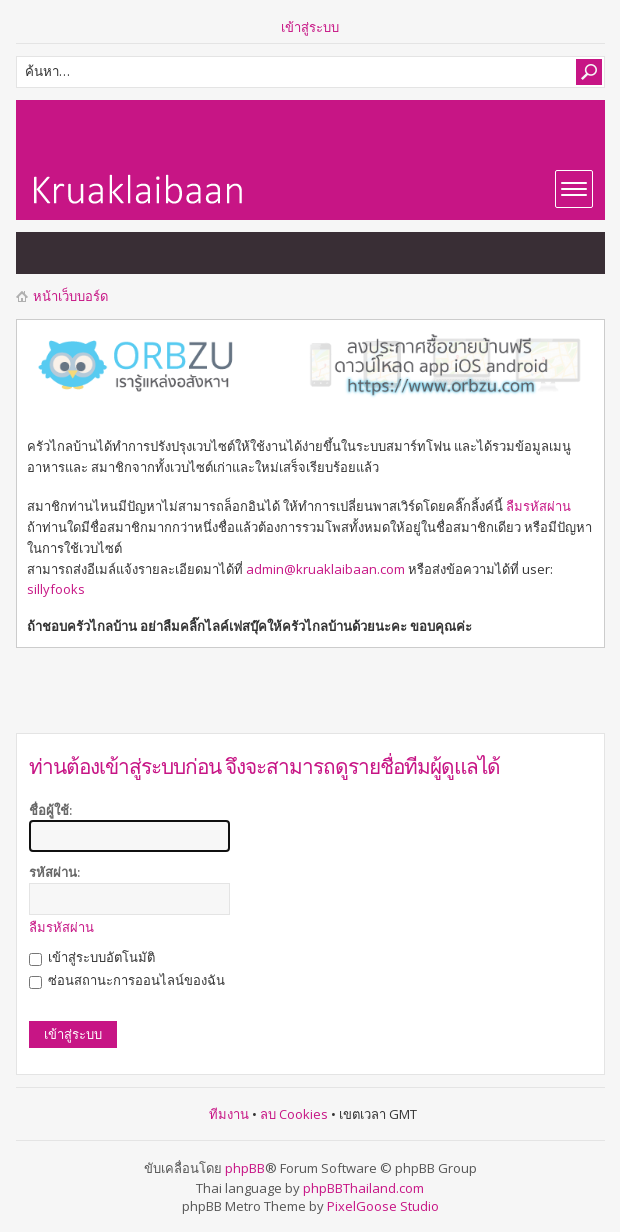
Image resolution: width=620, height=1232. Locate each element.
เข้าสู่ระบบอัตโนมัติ (92, 957)
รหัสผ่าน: (54, 872)
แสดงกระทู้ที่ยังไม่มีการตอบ (42, 253)
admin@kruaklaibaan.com (325, 569)
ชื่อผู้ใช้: (50, 810)
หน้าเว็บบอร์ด (70, 296)
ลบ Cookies (294, 1114)
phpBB (245, 1168)
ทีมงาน (229, 1114)
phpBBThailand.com (363, 1188)
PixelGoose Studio (383, 1206)
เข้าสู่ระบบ (310, 27)
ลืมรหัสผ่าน (538, 506)
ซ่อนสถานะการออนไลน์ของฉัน (127, 980)
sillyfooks (56, 589)
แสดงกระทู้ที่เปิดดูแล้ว (82, 253)
